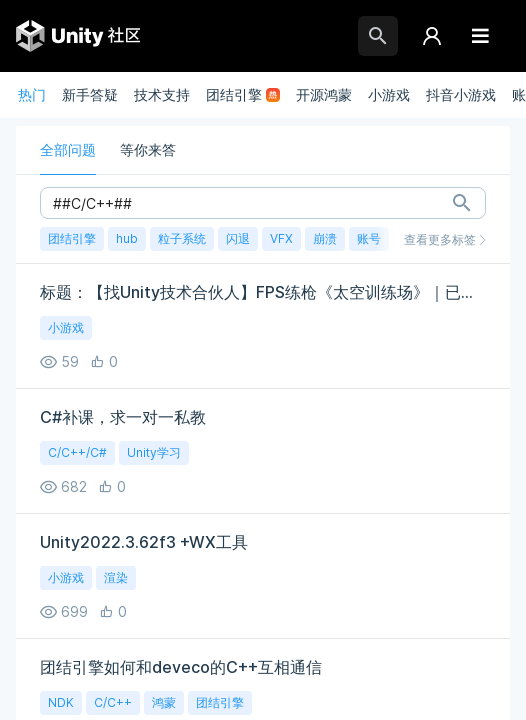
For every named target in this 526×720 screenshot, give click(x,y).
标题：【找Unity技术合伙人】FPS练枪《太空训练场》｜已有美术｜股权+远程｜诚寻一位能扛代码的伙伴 (263, 292)
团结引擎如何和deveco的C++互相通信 (181, 667)
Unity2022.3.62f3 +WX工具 (144, 542)
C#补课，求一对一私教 (123, 417)
